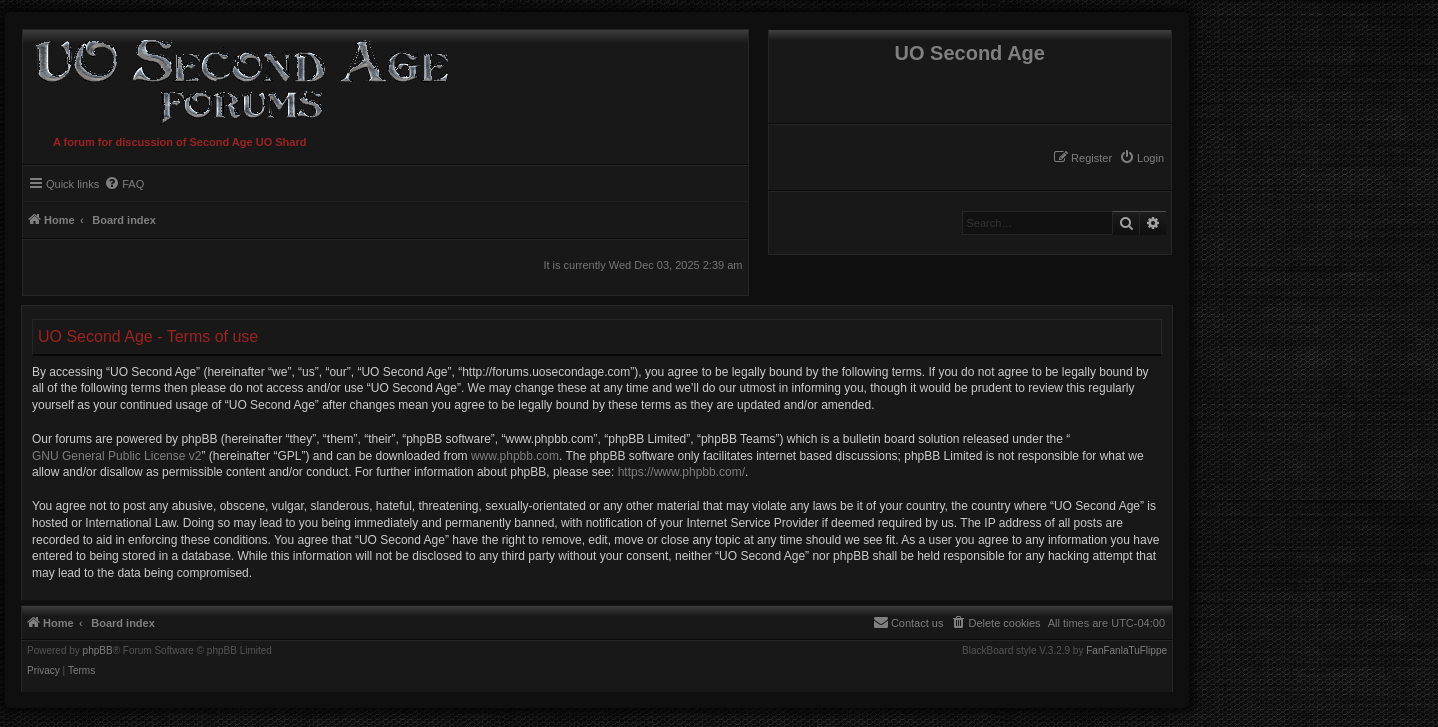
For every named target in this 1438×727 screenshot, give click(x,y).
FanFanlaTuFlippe (1126, 651)
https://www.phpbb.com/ (681, 472)
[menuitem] (1141, 158)
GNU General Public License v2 (116, 456)
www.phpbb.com (515, 456)
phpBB (98, 651)
